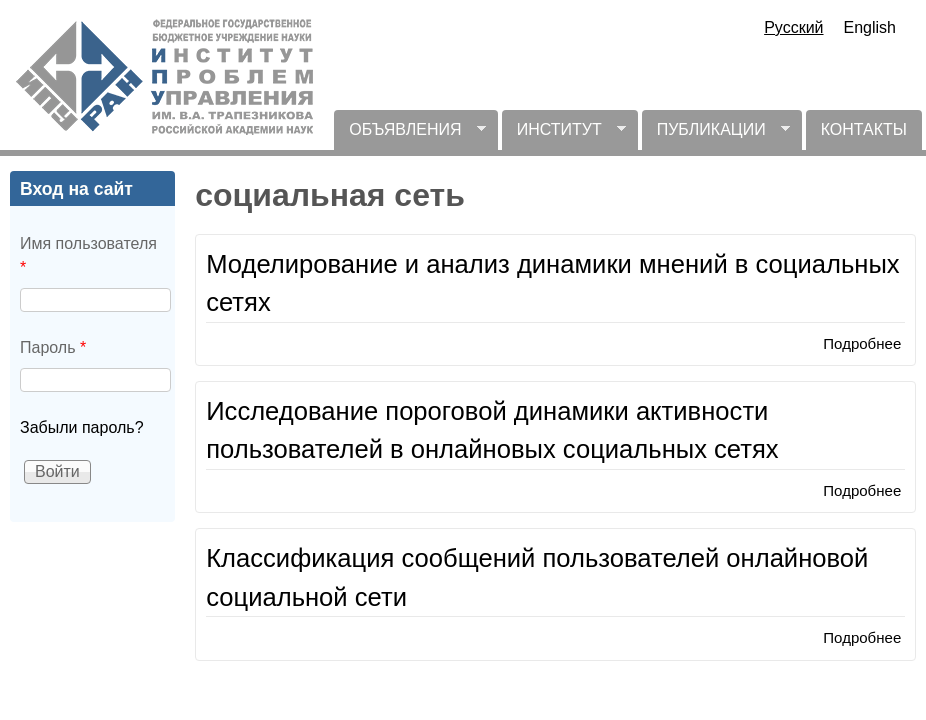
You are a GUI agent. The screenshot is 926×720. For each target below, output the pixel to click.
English (870, 27)
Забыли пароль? (82, 427)
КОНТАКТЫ (864, 129)
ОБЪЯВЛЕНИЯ (409, 135)
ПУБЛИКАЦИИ (716, 135)
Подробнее (862, 343)
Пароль (53, 347)
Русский (793, 27)
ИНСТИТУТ (564, 135)
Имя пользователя (88, 255)
